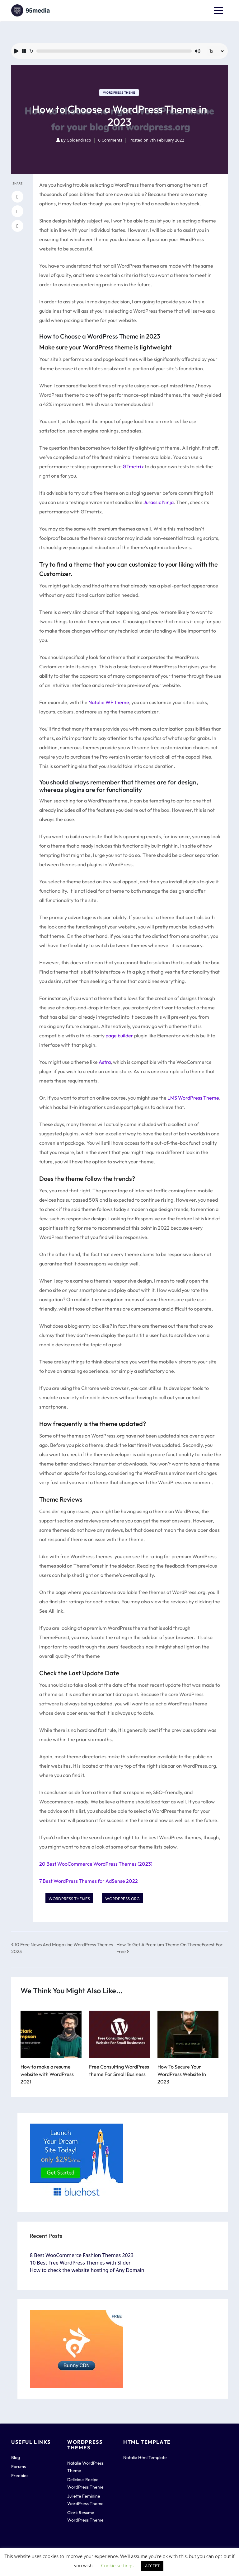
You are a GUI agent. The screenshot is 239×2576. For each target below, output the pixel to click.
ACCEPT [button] (152, 2566)
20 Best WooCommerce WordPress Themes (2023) (95, 1864)
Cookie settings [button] (117, 2565)
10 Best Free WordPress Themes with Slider (80, 2262)
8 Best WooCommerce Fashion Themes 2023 (82, 2255)
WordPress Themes (69, 1898)
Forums (18, 2466)
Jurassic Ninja (158, 502)
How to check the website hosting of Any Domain (87, 2270)
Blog (15, 2457)
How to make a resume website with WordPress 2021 (47, 2074)
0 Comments (110, 140)
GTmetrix (133, 466)
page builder (119, 1035)
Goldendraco (79, 140)
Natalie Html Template (145, 2457)
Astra (105, 1062)
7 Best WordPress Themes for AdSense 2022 (88, 1881)
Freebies (19, 2475)
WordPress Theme (119, 93)
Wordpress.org (122, 1898)
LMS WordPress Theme (193, 1098)
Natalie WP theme (108, 702)
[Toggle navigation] (218, 10)
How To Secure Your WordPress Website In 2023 (181, 2074)
